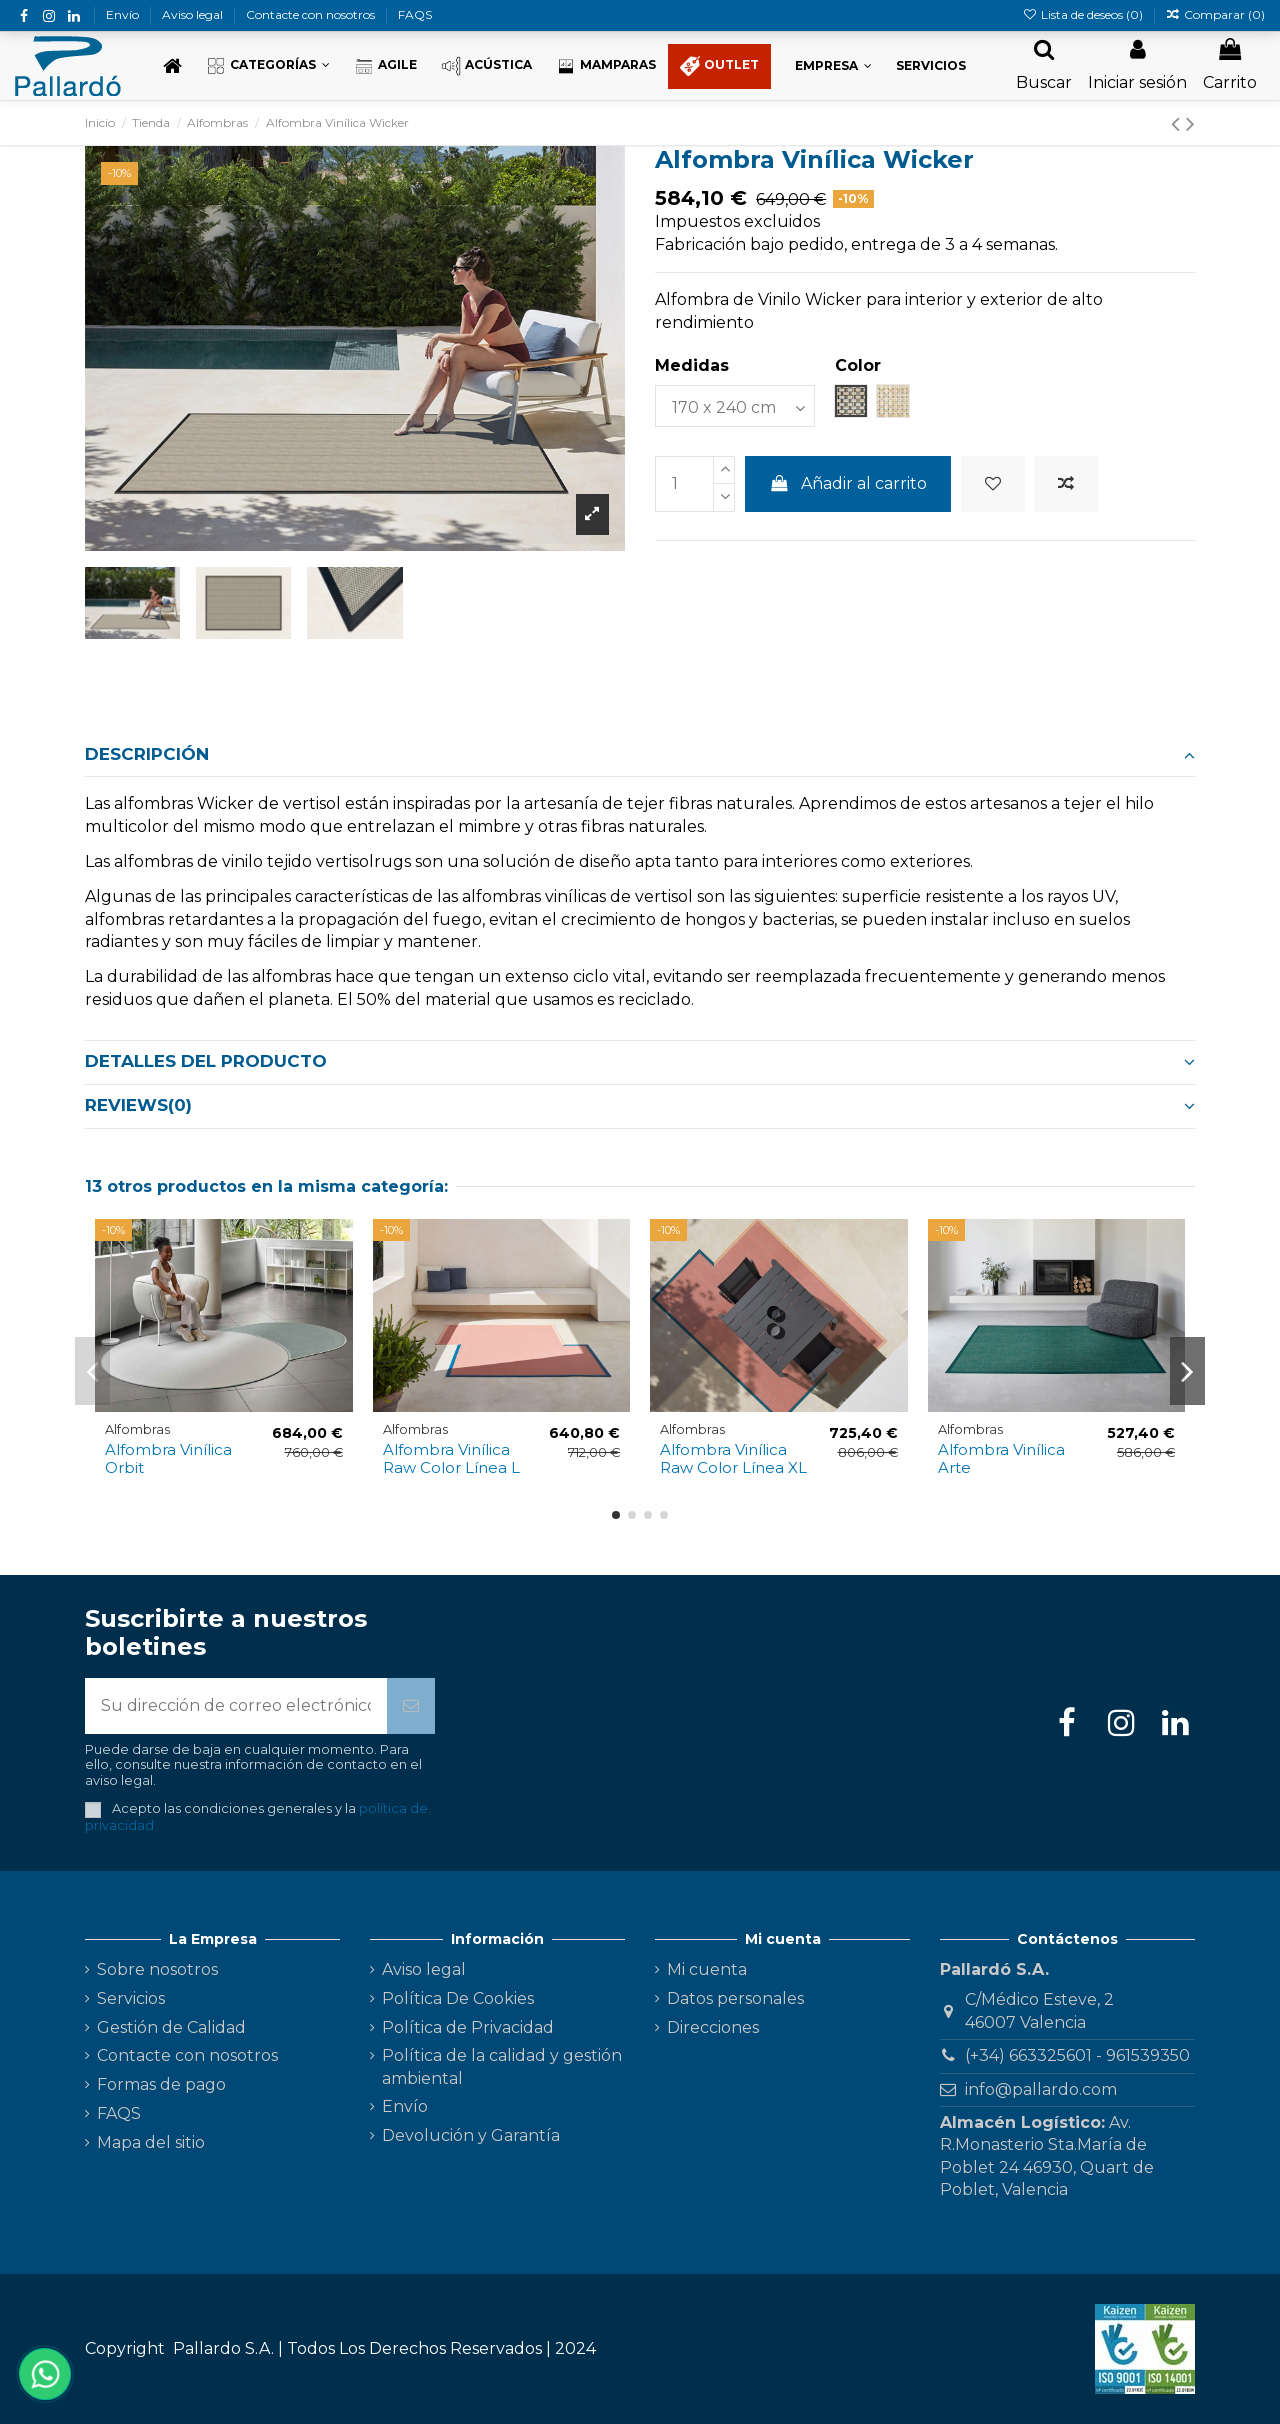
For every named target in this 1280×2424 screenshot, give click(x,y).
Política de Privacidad (468, 2027)
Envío (124, 14)
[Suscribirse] (411, 1706)
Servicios (131, 1998)
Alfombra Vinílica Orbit (168, 1458)
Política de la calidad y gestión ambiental (502, 2066)
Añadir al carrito (848, 483)
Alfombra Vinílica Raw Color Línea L (451, 1458)
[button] (268, 66)
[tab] (640, 755)
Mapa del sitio (151, 2142)
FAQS (415, 14)
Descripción (640, 754)
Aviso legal (194, 14)
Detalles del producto (640, 1061)
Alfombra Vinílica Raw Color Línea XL (733, 1458)
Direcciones (713, 2027)
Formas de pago (161, 2084)
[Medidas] (735, 406)
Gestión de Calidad (171, 2027)
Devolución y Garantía (471, 2135)
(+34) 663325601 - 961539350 (1077, 2055)
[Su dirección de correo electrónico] (236, 1706)
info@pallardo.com (1041, 2089)
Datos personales (735, 1998)
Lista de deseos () (1083, 14)
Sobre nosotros (157, 1969)
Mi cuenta (707, 1969)
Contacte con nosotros (312, 14)
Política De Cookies (458, 1998)
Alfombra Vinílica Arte (1001, 1458)
